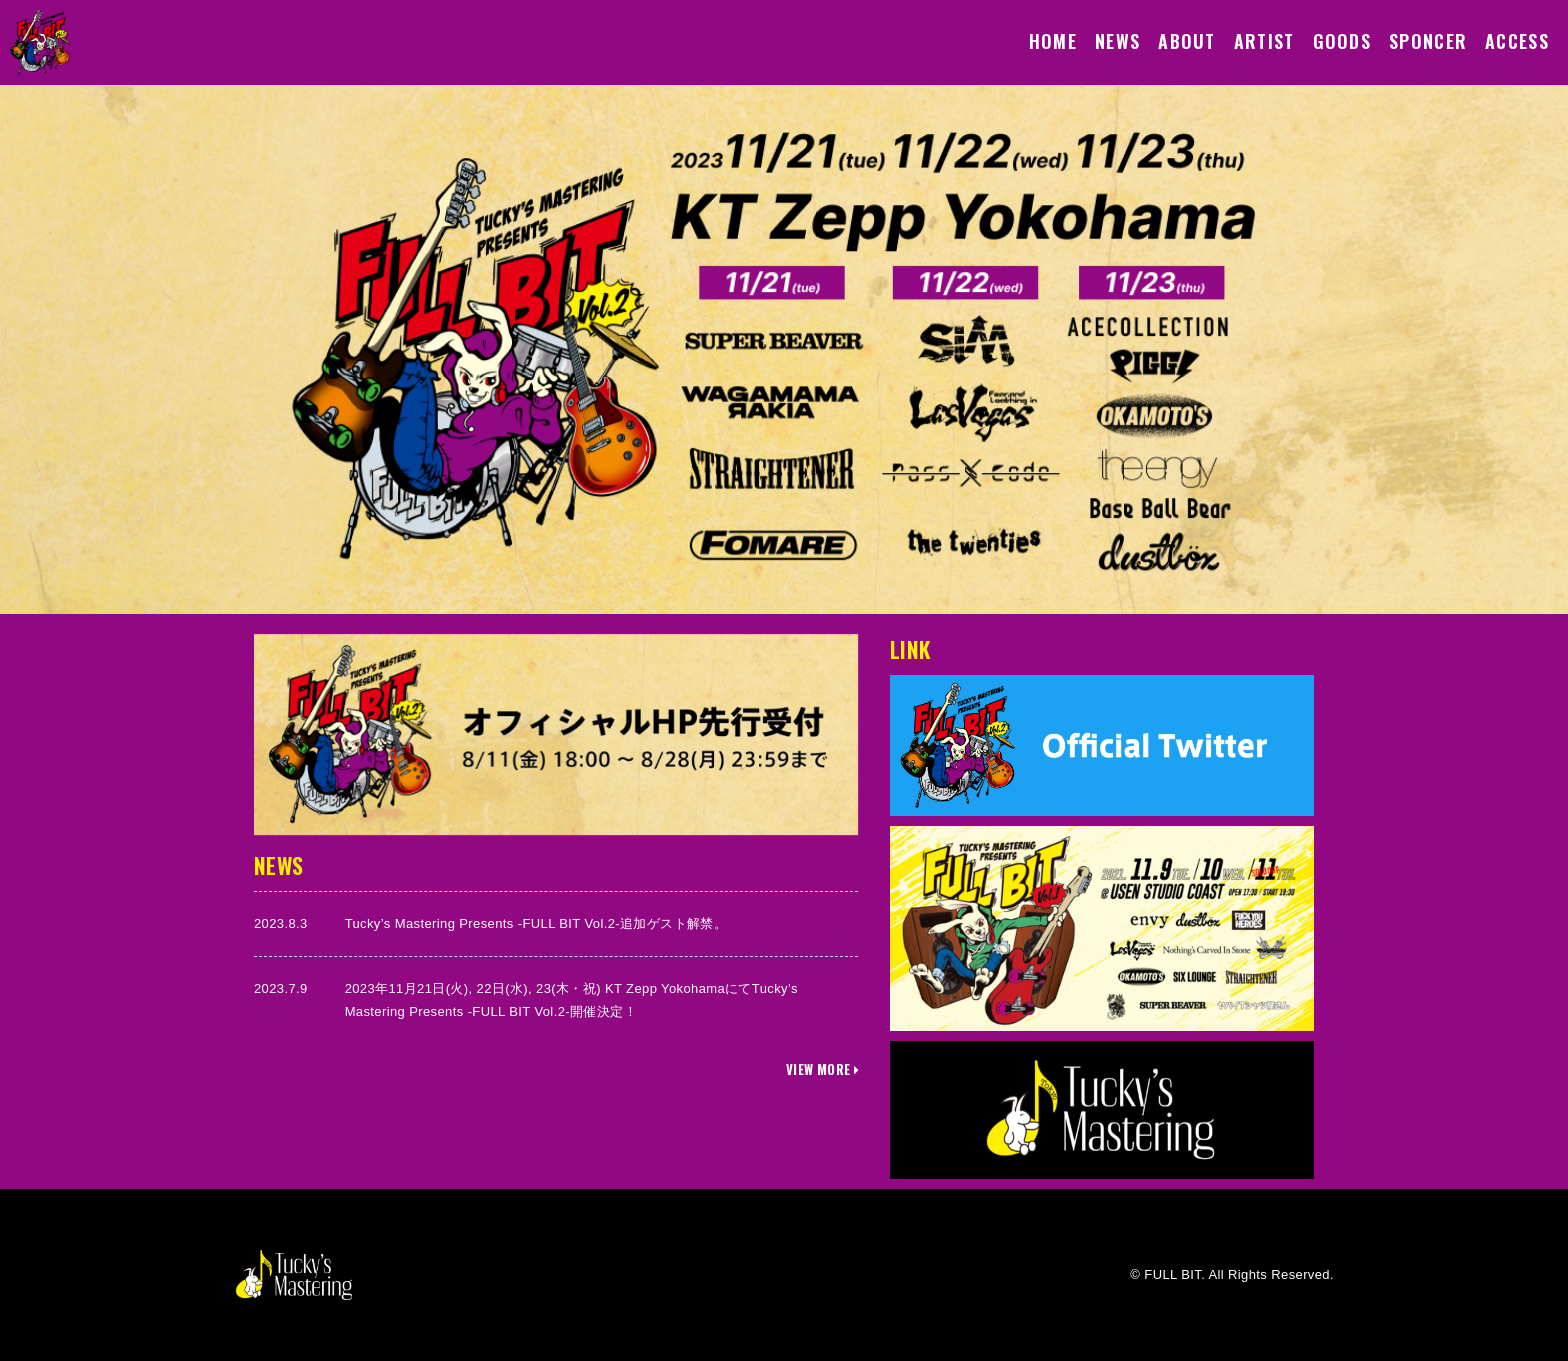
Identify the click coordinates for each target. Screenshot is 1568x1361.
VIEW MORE (822, 1069)
